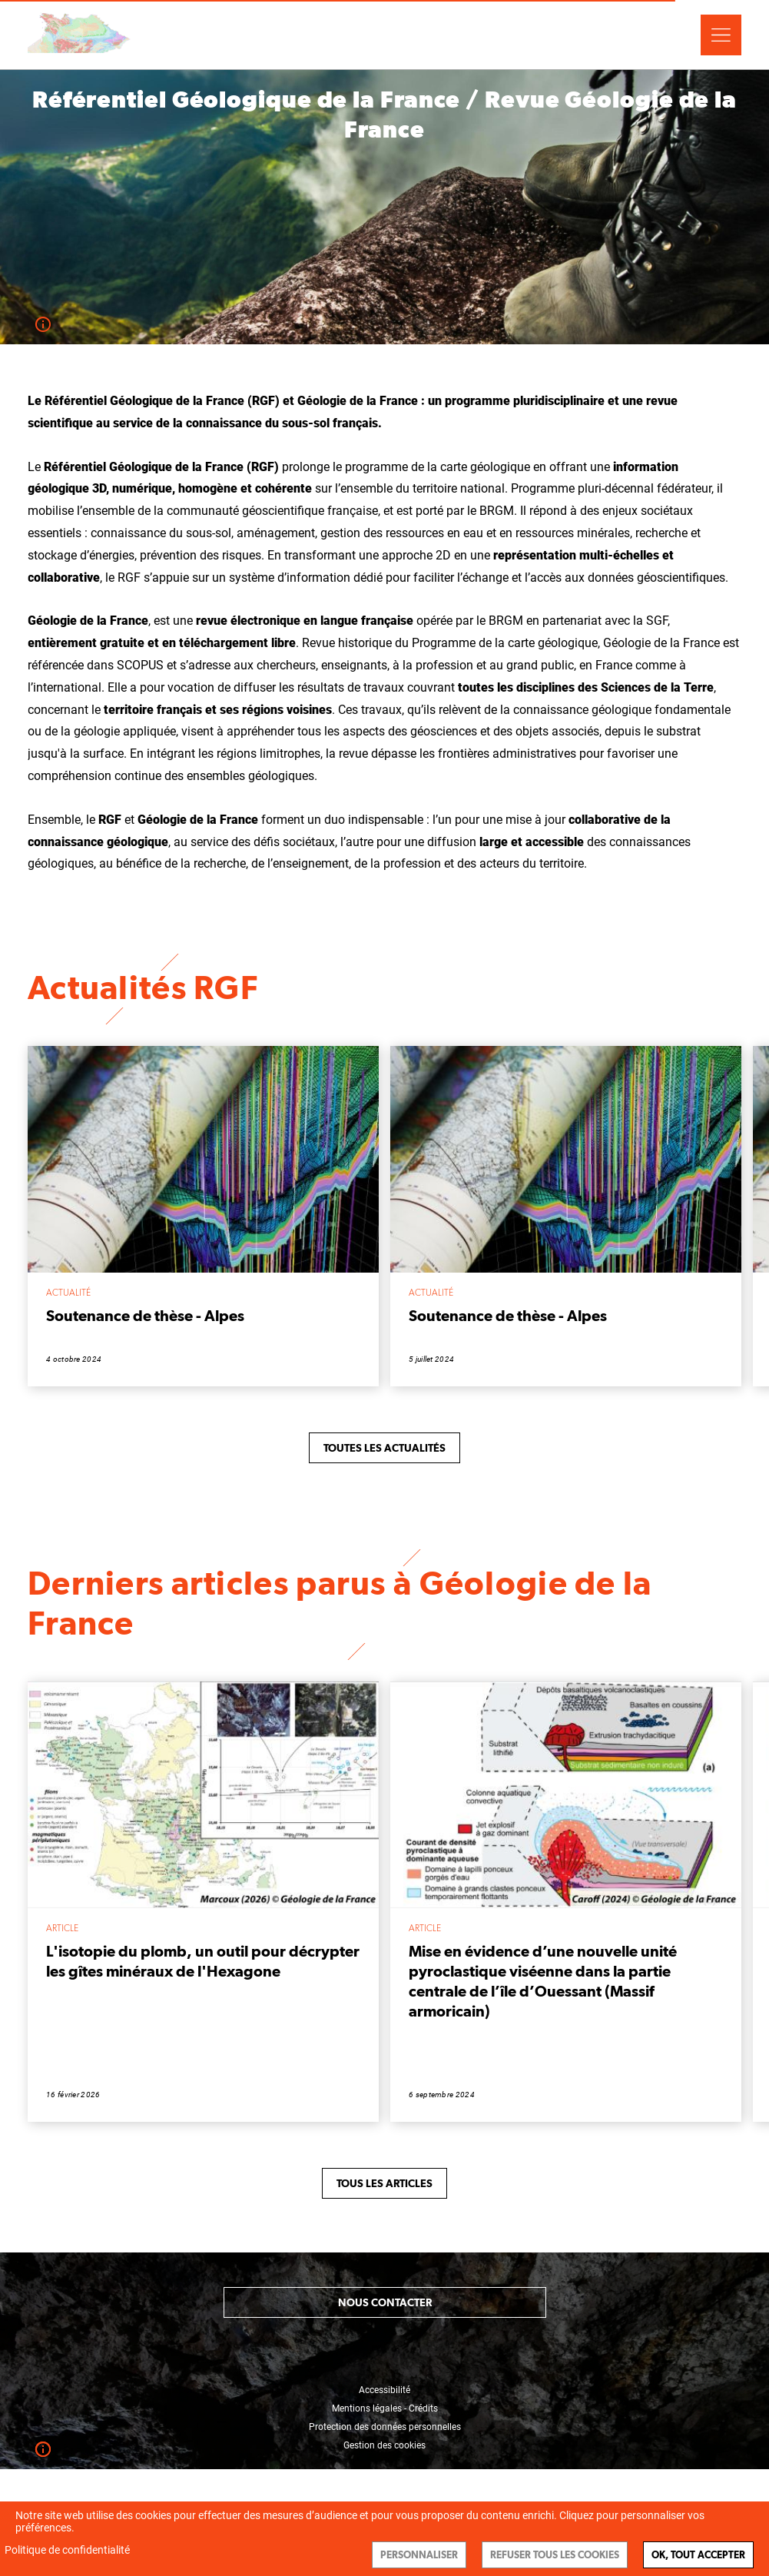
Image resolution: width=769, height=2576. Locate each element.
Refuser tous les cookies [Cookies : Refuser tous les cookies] (554, 2555)
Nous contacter (385, 2302)
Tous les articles (384, 2183)
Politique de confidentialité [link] (67, 2550)
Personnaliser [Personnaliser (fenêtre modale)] (419, 2555)
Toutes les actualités (384, 1448)
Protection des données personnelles (385, 2427)
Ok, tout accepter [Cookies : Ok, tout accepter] (698, 2555)
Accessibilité (384, 2390)
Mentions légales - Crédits (385, 2408)
